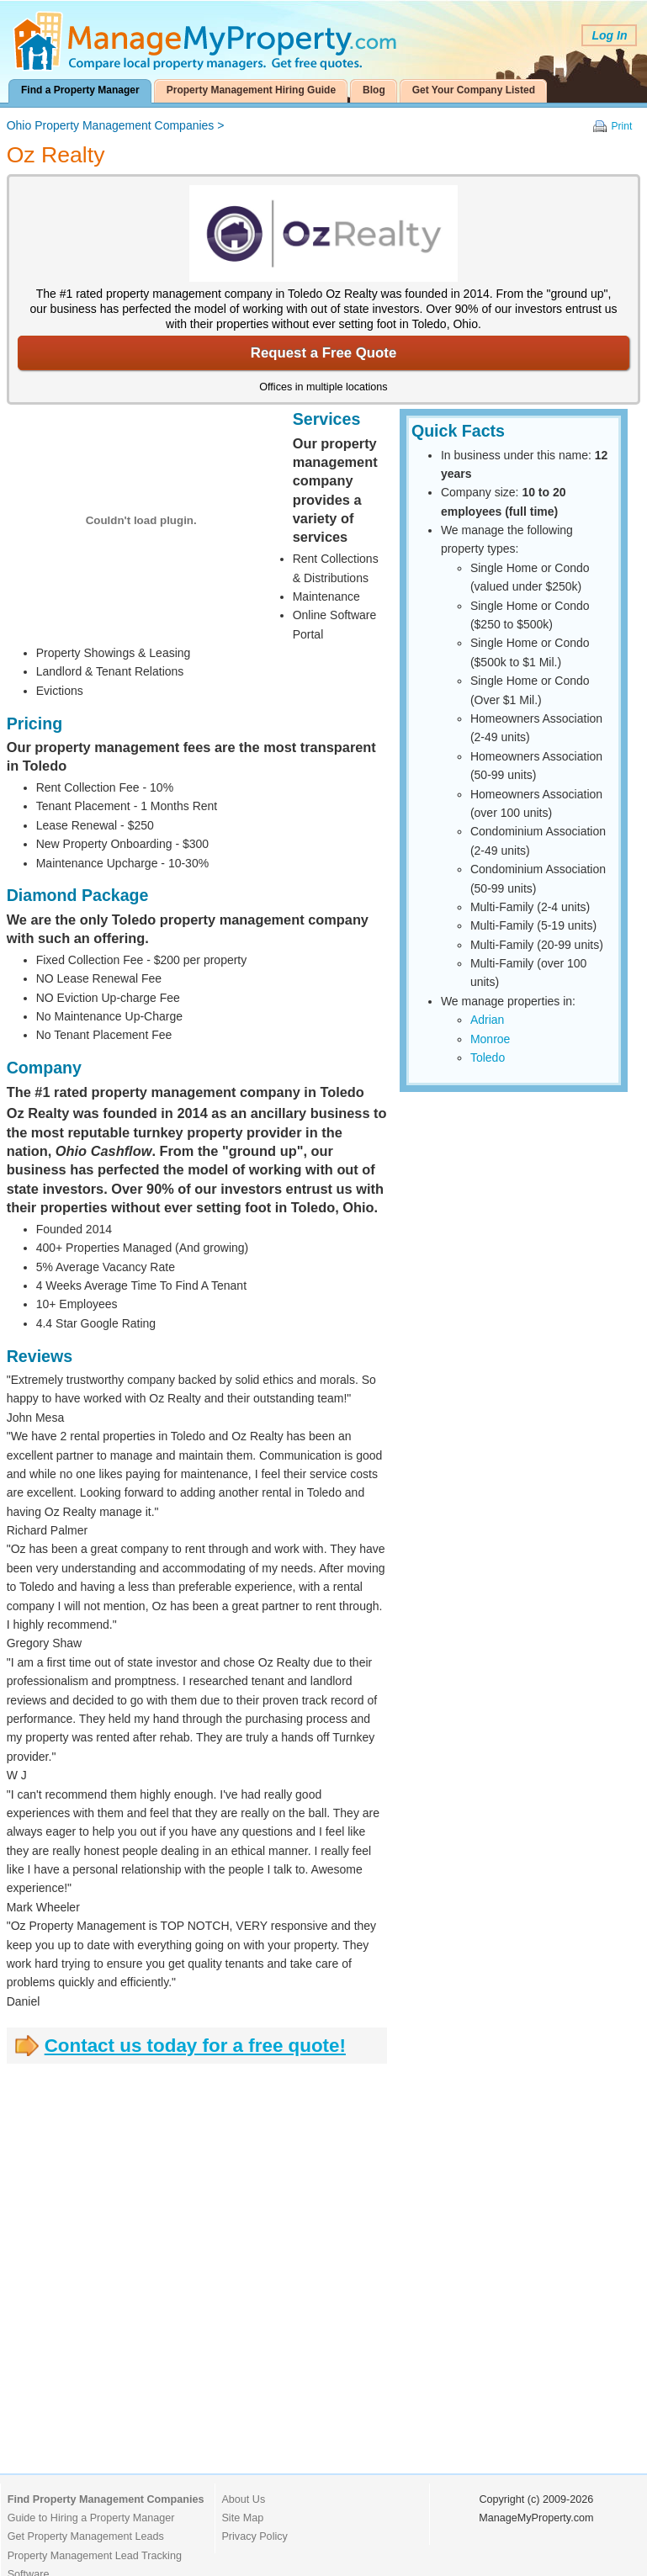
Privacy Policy (254, 2536)
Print (622, 126)
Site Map (242, 2518)
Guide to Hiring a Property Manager (91, 2518)
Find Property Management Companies (106, 2499)
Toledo (487, 1057)
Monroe (490, 1039)
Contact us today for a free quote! (195, 2045)
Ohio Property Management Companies (111, 125)
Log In (609, 35)
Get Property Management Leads (86, 2536)
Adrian (487, 1019)
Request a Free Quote (323, 353)
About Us (243, 2499)
